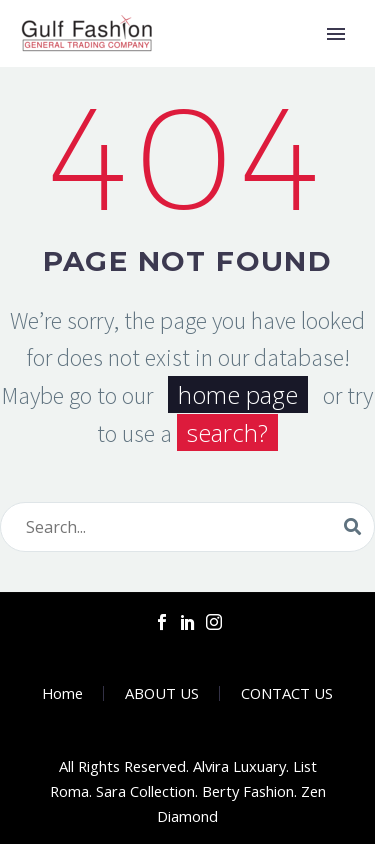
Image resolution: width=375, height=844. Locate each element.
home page (238, 394)
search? (227, 432)
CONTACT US (287, 693)
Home (62, 693)
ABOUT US (162, 693)
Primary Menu (336, 34)
